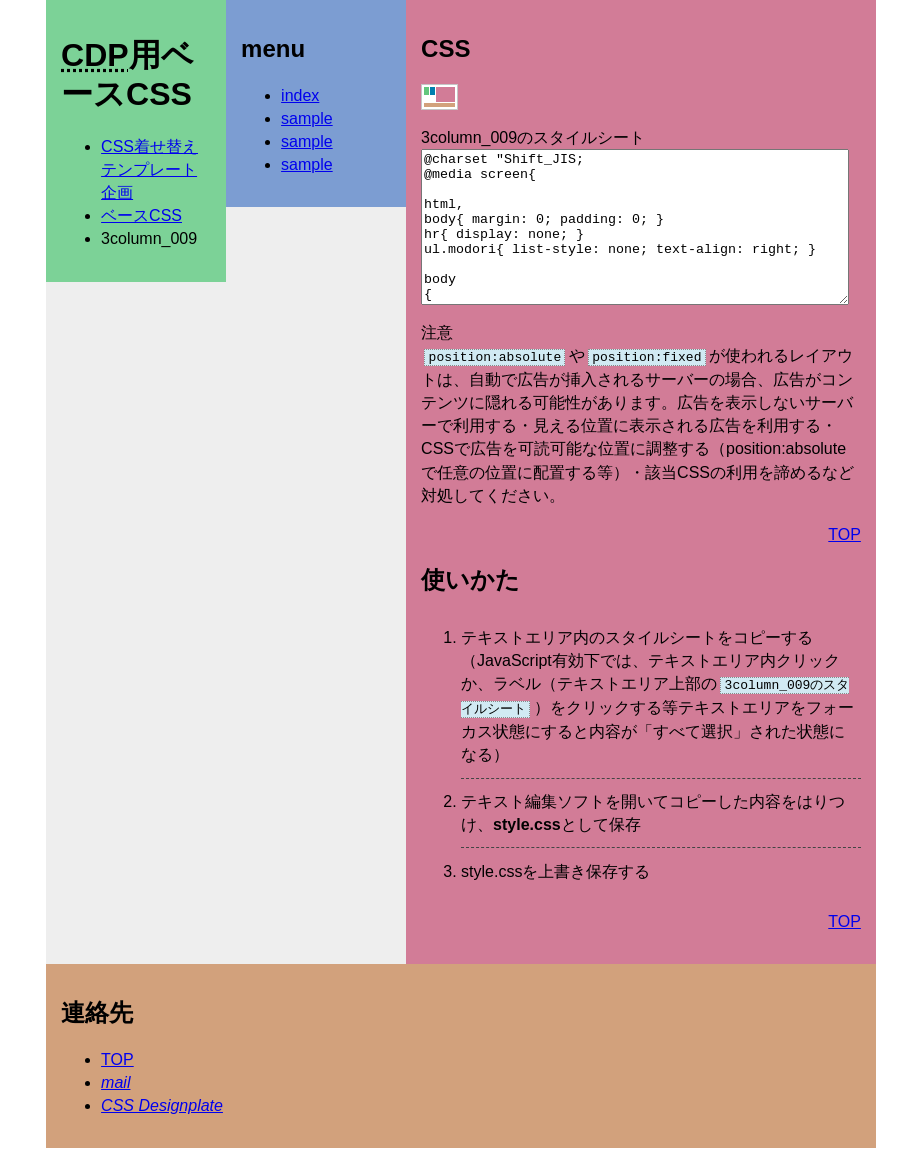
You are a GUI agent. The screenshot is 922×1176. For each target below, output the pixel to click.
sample (307, 118)
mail (115, 1110)
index (300, 95)
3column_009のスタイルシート (533, 137)
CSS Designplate (162, 1133)
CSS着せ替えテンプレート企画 (149, 169)
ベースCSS (141, 215)
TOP (844, 563)
